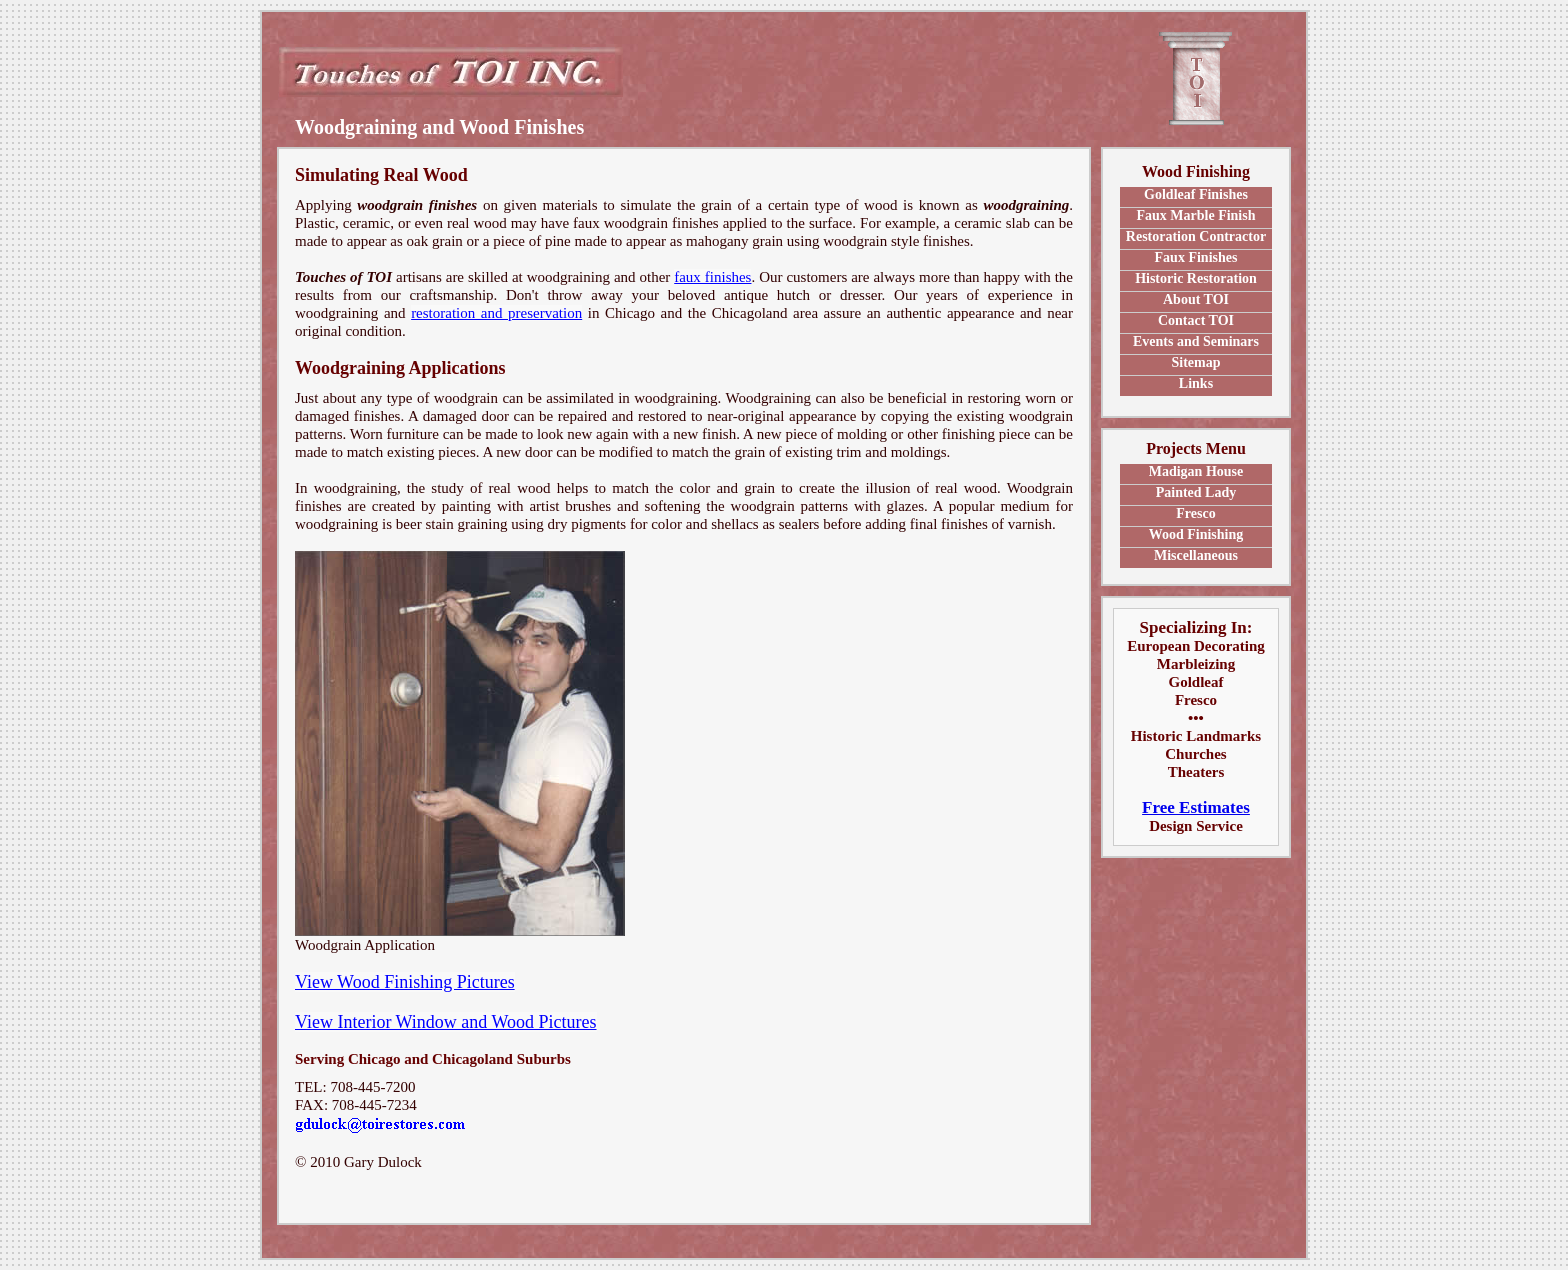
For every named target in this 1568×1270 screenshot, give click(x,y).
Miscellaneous (1196, 555)
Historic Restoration (1196, 278)
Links (1196, 383)
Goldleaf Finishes (1196, 194)
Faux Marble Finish (1195, 215)
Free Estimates (1196, 807)
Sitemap (1195, 362)
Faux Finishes (1196, 257)
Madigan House (1196, 471)
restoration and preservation (496, 313)
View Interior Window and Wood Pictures (446, 1022)
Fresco (1195, 513)
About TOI (1196, 299)
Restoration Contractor (1196, 236)
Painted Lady (1196, 492)
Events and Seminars (1196, 341)
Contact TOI (1196, 320)
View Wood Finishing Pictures (405, 982)
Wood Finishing (1196, 534)
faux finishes (712, 277)
